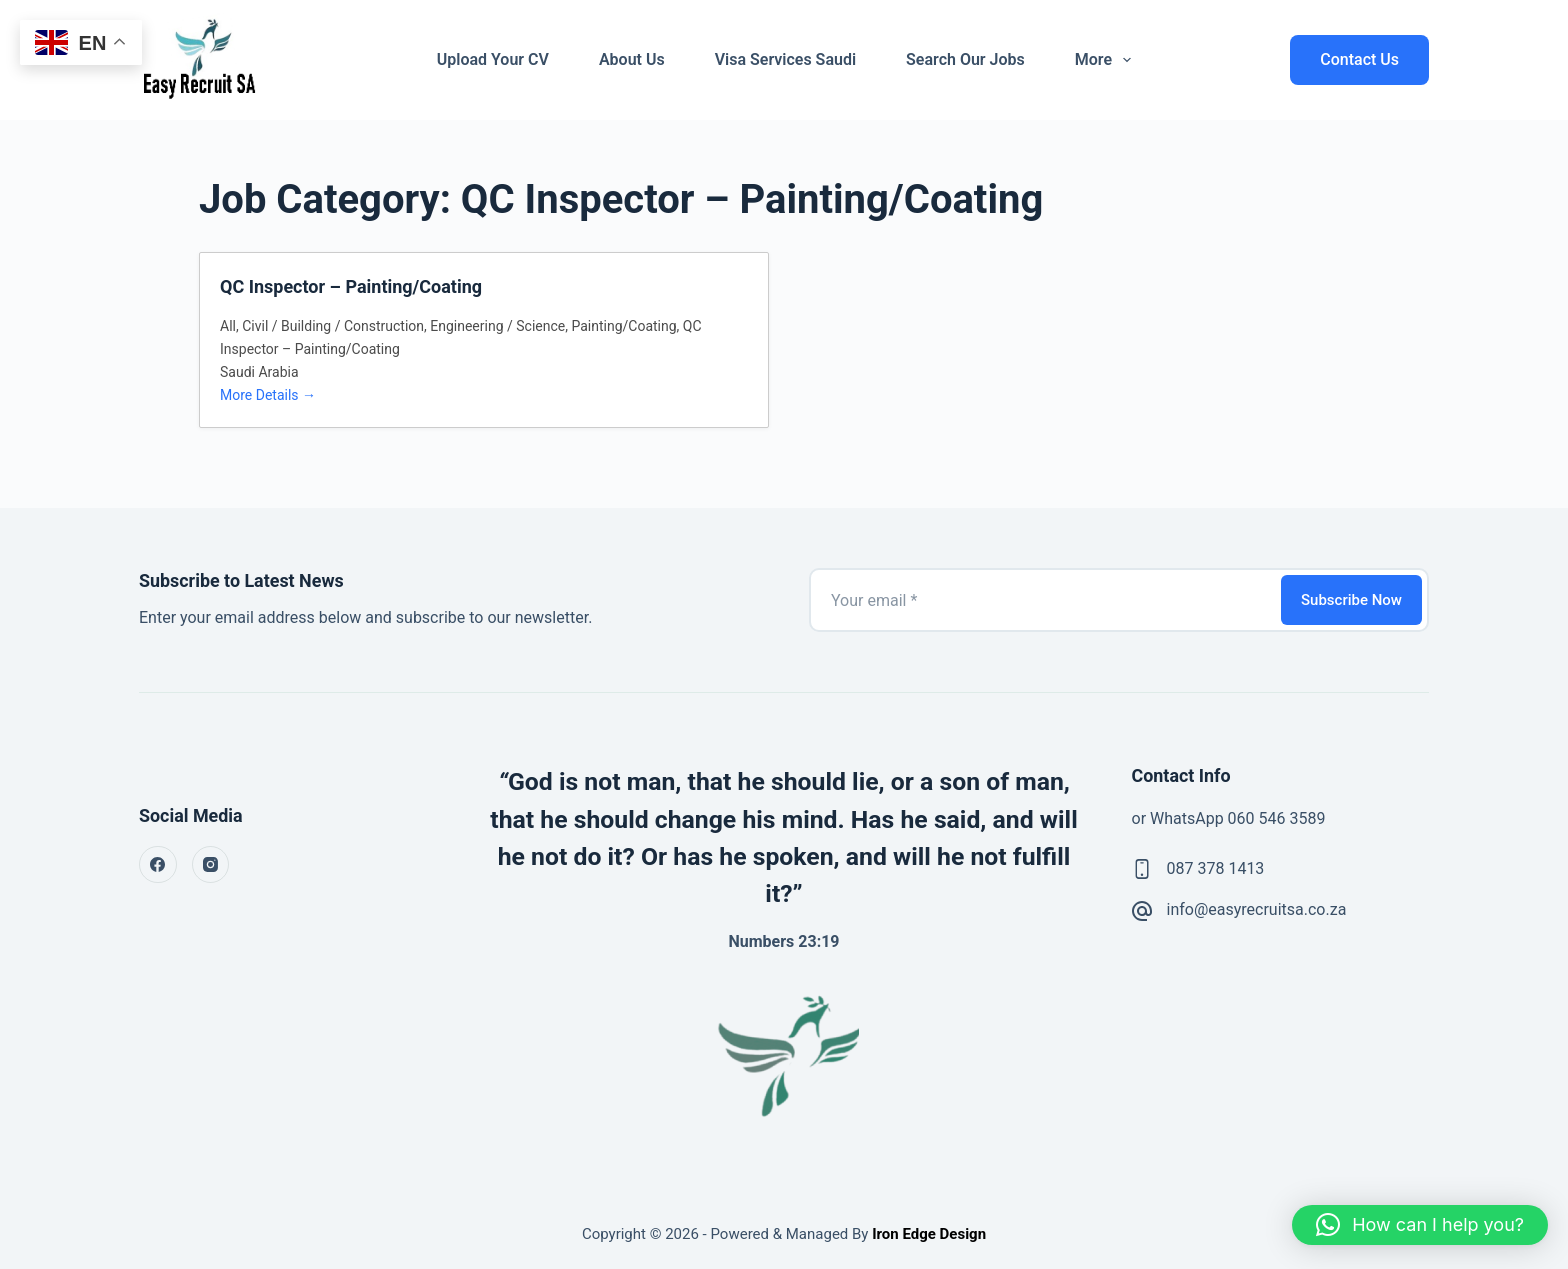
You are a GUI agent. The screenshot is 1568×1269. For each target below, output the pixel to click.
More (1107, 60)
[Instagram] (211, 865)
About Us (632, 59)
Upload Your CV (493, 59)
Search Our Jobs (965, 59)
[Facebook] (158, 865)
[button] (1420, 1225)
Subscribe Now (1351, 600)
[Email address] (1043, 600)
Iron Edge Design (927, 1234)
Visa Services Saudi (785, 59)
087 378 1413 (1216, 868)
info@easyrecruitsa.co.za (1257, 909)
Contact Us (1359, 59)
